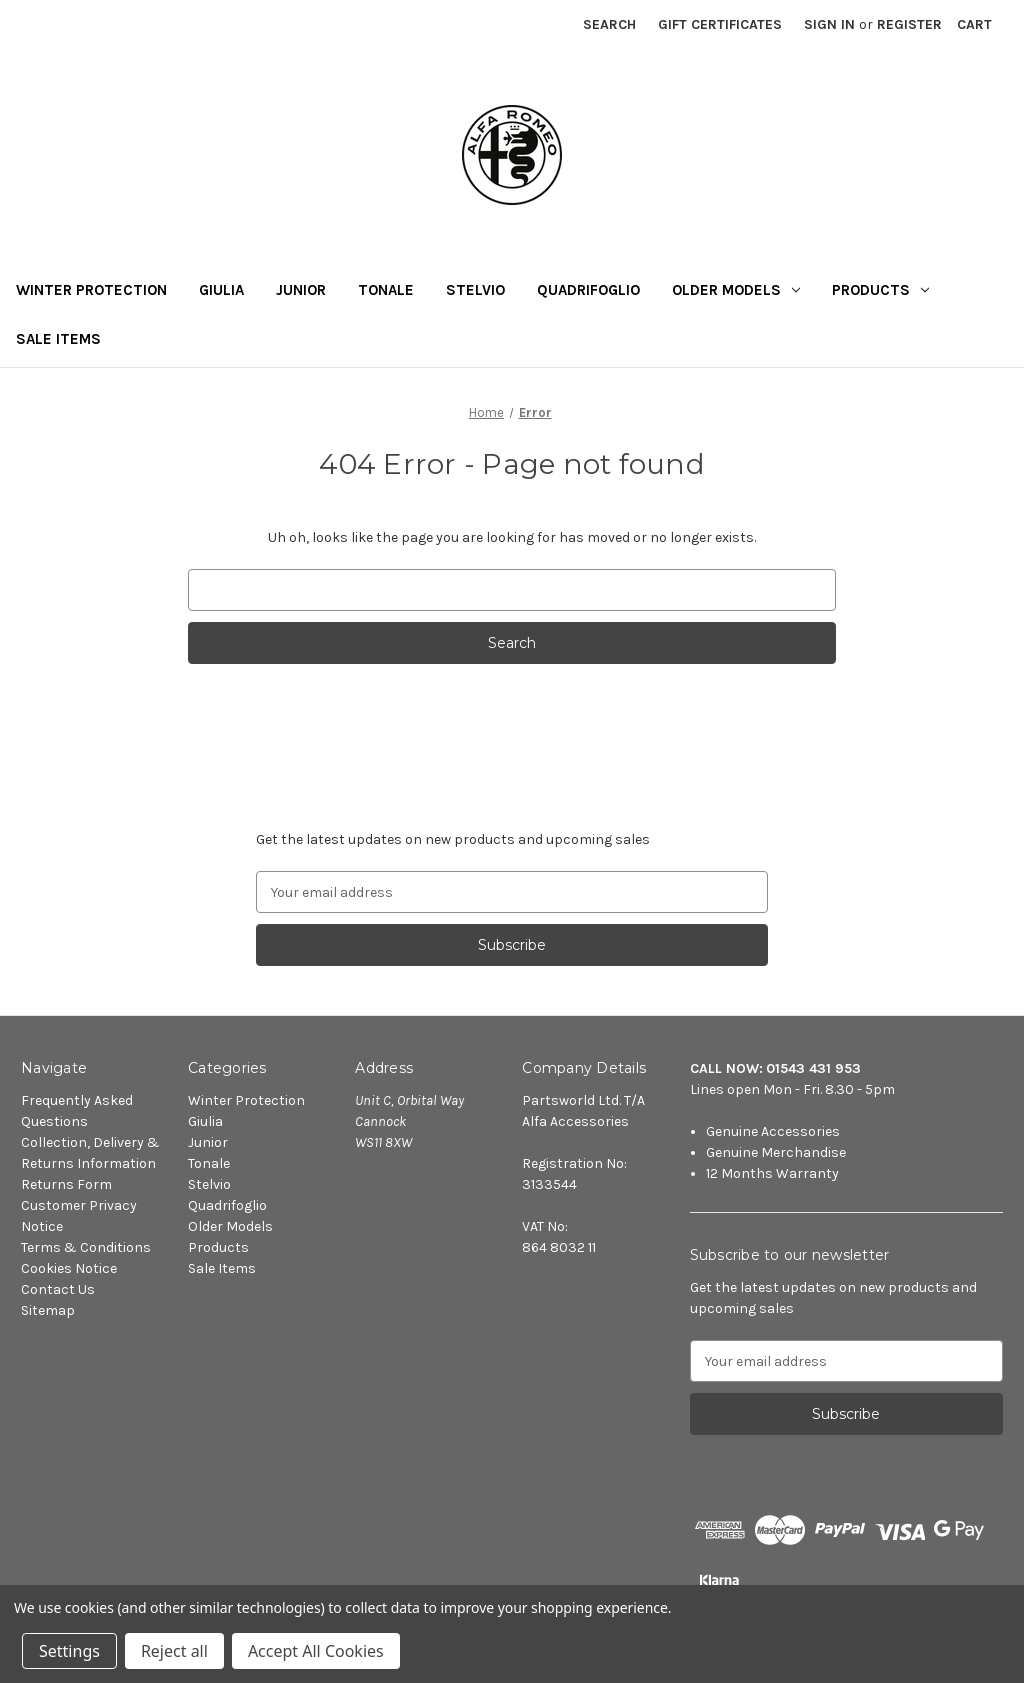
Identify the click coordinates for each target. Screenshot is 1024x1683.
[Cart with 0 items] (974, 24)
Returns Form (66, 1184)
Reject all (174, 1651)
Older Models (736, 290)
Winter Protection (91, 290)
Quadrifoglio (588, 290)
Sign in (829, 24)
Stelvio (475, 290)
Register (909, 24)
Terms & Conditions (86, 1247)
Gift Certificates (720, 24)
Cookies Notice (69, 1268)
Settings (69, 1651)
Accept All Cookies (316, 1651)
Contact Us (58, 1289)
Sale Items (58, 339)
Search (609, 24)
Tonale (386, 290)
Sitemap (48, 1310)
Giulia (221, 290)
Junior (301, 290)
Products (880, 290)
